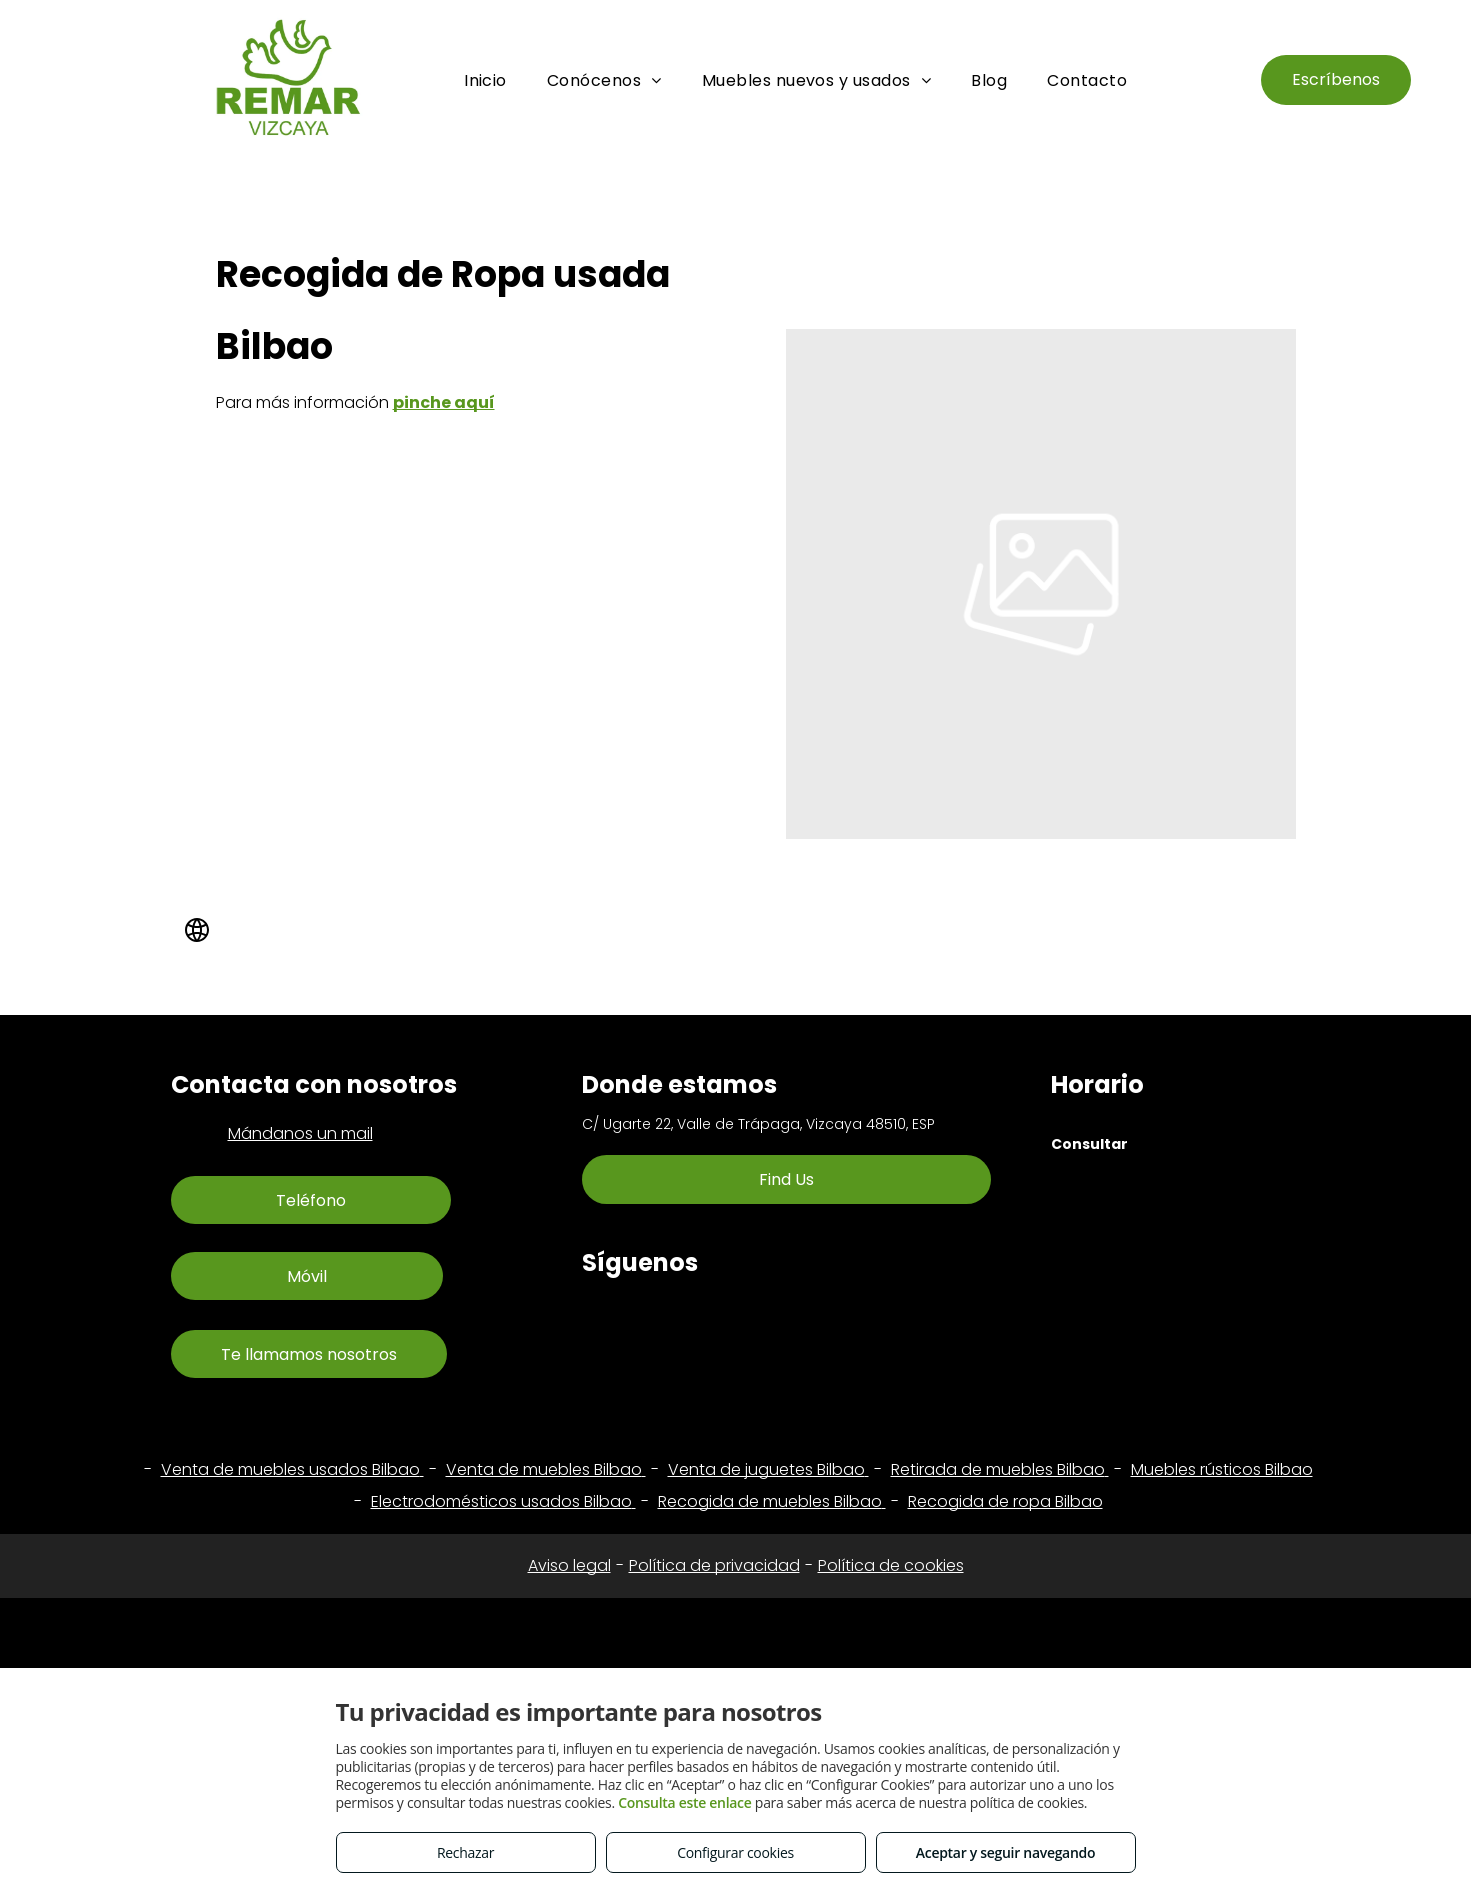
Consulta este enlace (684, 1802)
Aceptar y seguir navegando (1005, 1852)
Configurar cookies (735, 1852)
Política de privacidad (714, 1565)
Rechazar (465, 1852)
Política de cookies (891, 1565)
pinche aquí (444, 402)
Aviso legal (569, 1565)
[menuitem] (485, 80)
